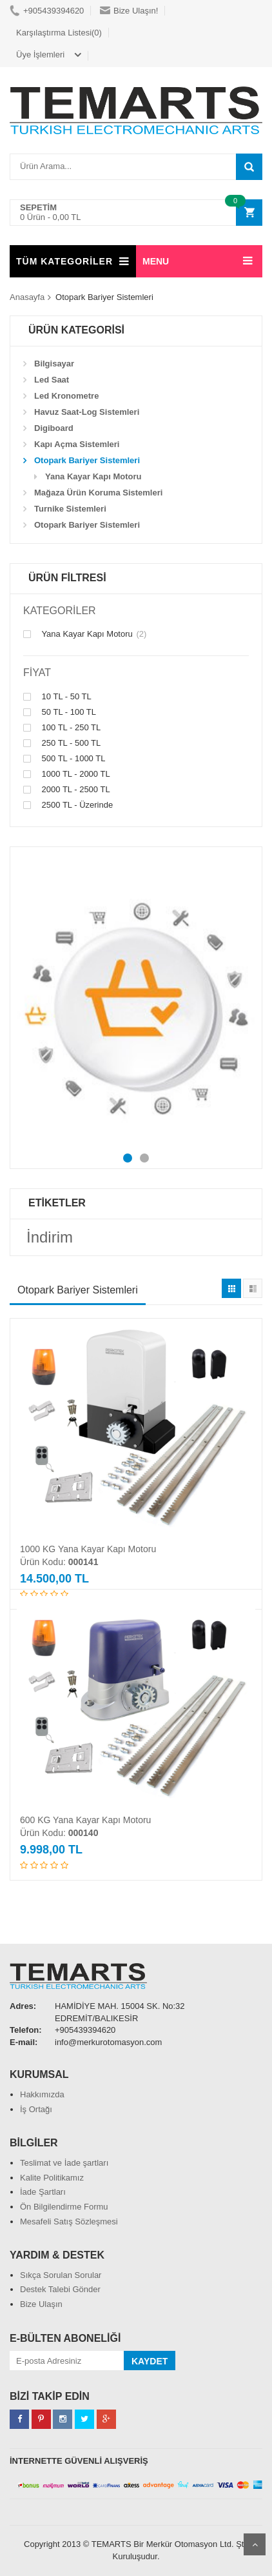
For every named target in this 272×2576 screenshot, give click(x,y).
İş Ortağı (36, 2109)
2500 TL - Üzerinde (68, 805)
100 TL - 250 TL (62, 728)
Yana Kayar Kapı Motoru (84, 634)
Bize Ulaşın (41, 2304)
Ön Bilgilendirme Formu (64, 2207)
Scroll (255, 2544)
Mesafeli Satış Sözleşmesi (69, 2221)
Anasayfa (27, 297)
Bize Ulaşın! (129, 10)
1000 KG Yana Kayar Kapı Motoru (88, 1549)
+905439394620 (47, 10)
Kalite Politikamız (52, 2177)
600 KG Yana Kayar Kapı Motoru (85, 1820)
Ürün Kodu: (59, 1562)
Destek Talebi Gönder (60, 2289)
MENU (155, 261)
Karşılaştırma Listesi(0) (59, 32)
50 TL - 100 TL (59, 712)
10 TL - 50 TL (57, 697)
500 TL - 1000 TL (64, 759)
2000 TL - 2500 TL (66, 790)
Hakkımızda (42, 2094)
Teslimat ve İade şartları (64, 2163)
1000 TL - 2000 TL (66, 774)
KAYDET (149, 2361)
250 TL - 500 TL (62, 743)
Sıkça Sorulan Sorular (60, 2275)
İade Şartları (43, 2192)
